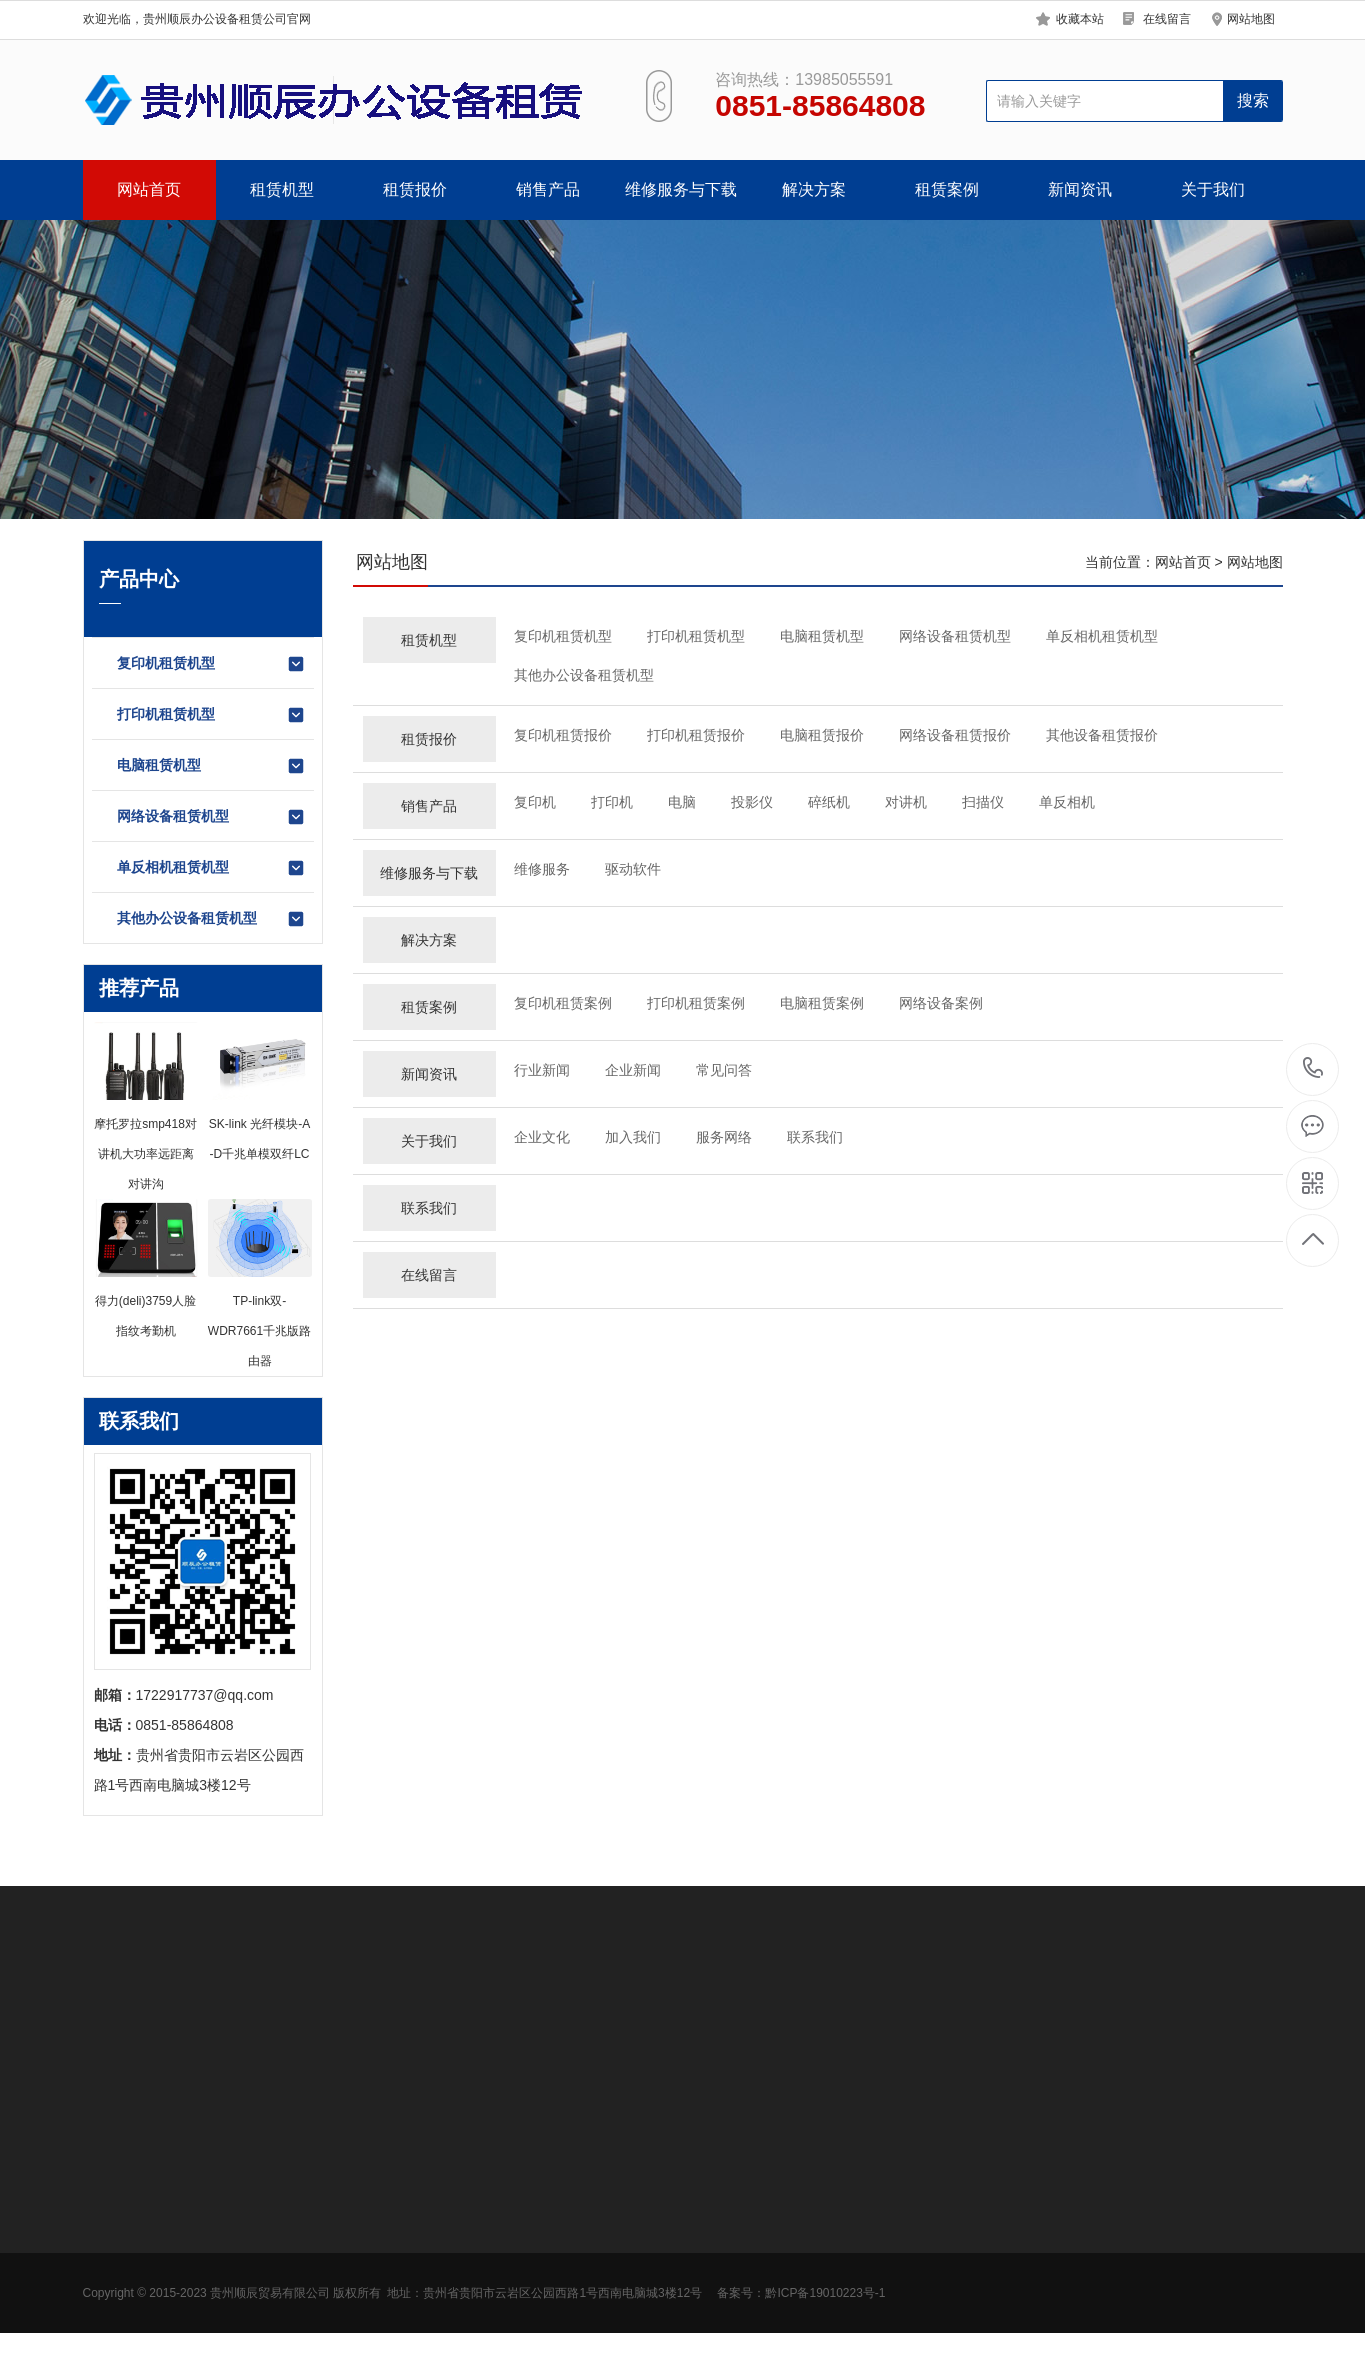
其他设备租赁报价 (1102, 735)
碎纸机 (829, 802)
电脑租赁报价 (822, 735)
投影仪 (752, 802)
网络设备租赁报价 (955, 735)
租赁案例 (947, 189)
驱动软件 (633, 869)
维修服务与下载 (681, 189)
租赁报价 (415, 189)
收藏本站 (1080, 19)
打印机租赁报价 (696, 735)
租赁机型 (282, 189)
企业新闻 (633, 1070)
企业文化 (542, 1137)
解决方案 (814, 189)
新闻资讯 (1080, 189)
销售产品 (548, 189)
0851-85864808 (1313, 1069)
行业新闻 (542, 1070)
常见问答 (724, 1070)
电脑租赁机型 (211, 766)
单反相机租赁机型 (211, 868)
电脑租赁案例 (822, 1003)
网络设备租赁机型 (211, 817)
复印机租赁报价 (563, 735)
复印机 (535, 802)
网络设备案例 (941, 1003)
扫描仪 (983, 802)
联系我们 (815, 1137)
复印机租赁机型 (211, 664)
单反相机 (1067, 802)
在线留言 (1167, 19)
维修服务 (542, 869)
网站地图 (1251, 19)
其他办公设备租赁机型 (211, 919)
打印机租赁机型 (211, 715)
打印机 (612, 802)
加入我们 (633, 1137)
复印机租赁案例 (563, 1003)
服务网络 (724, 1137)
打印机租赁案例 (696, 1003)
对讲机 (906, 802)
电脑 (682, 802)
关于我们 (1213, 189)
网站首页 (149, 189)
